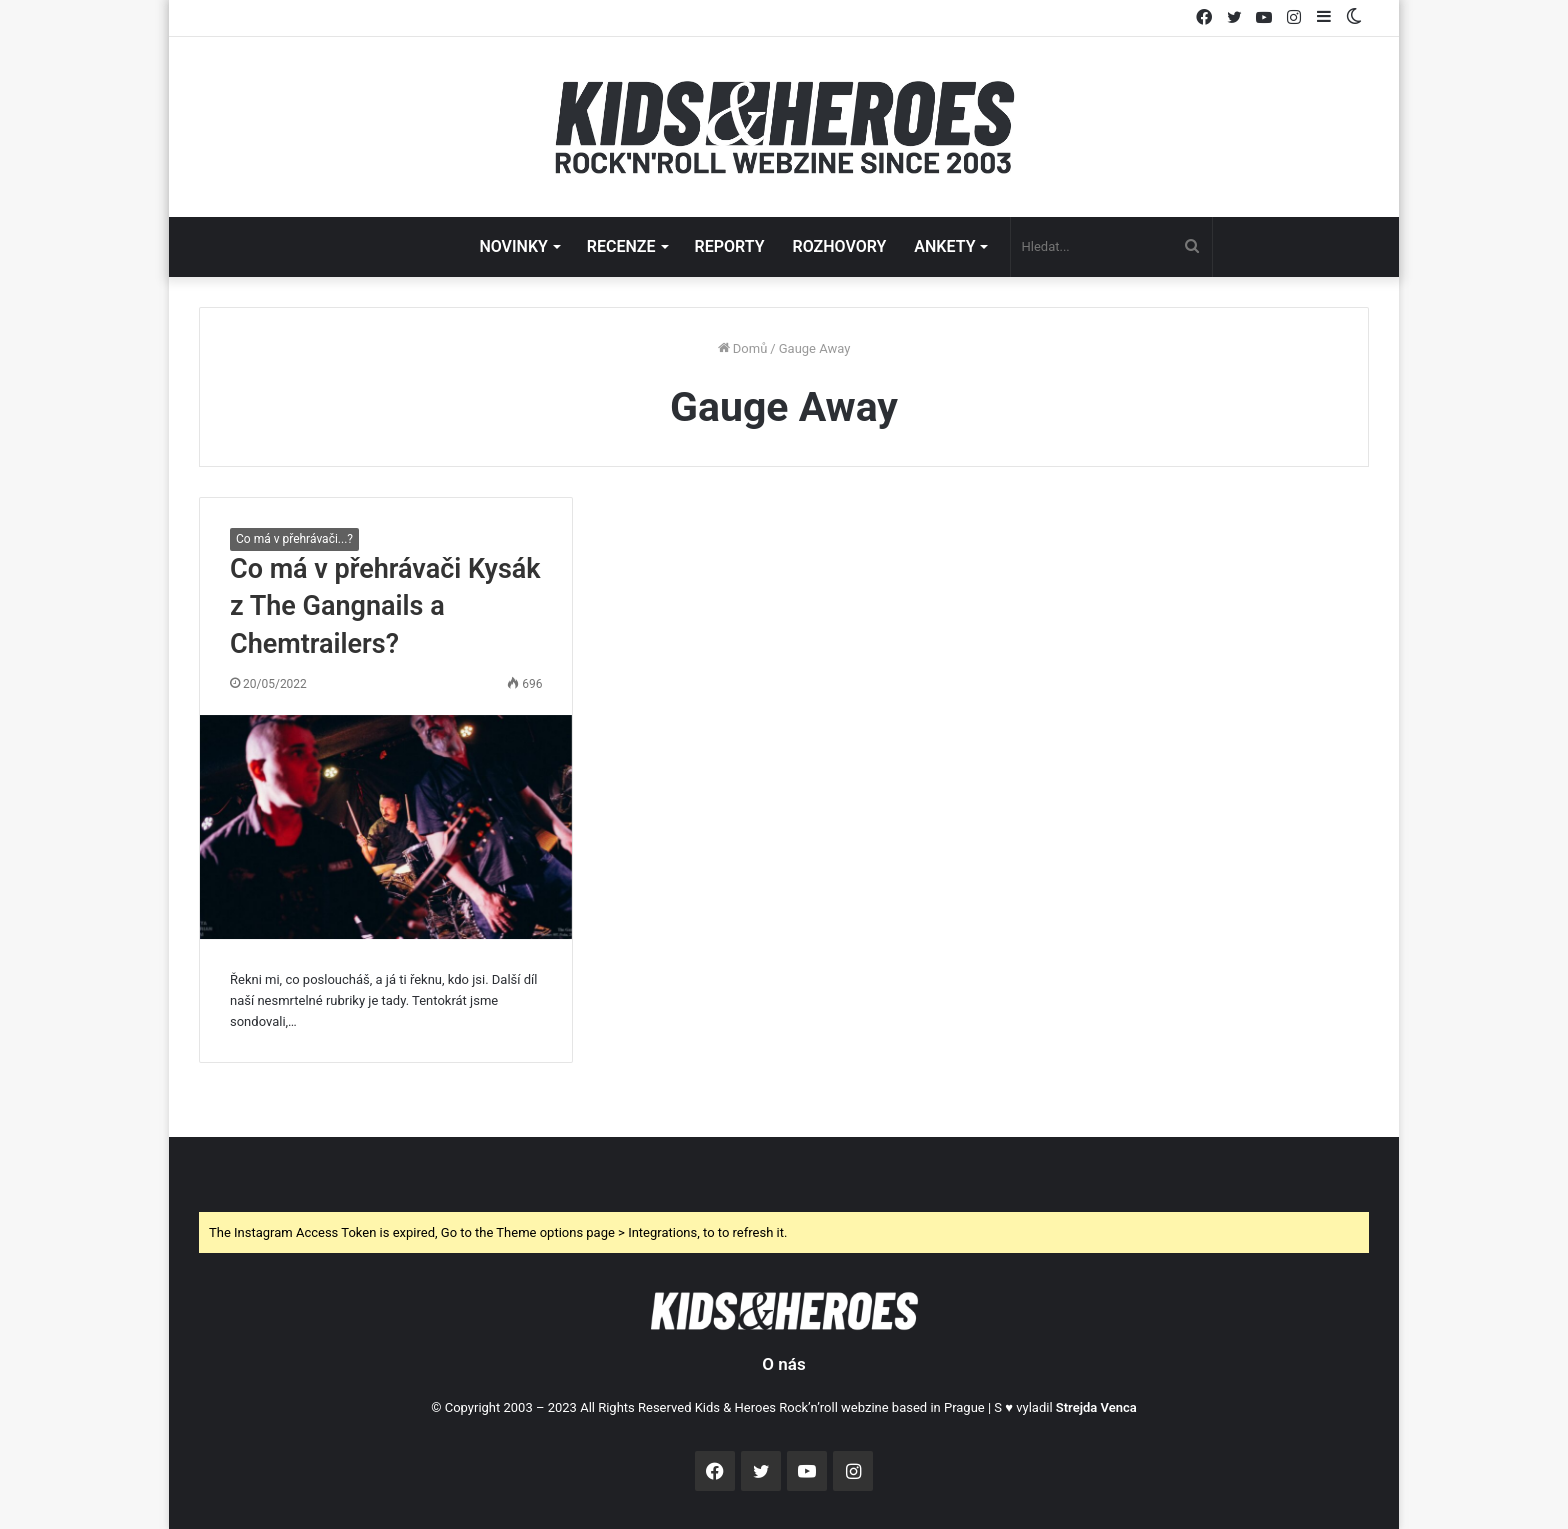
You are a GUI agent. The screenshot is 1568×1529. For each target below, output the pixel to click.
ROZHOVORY (840, 246)
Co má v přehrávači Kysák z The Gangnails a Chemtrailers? (385, 607)
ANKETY (944, 246)
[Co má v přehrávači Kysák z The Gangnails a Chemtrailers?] (386, 827)
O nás (783, 1364)
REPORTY (730, 246)
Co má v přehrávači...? (294, 539)
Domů (743, 348)
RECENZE (621, 246)
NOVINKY (513, 246)
